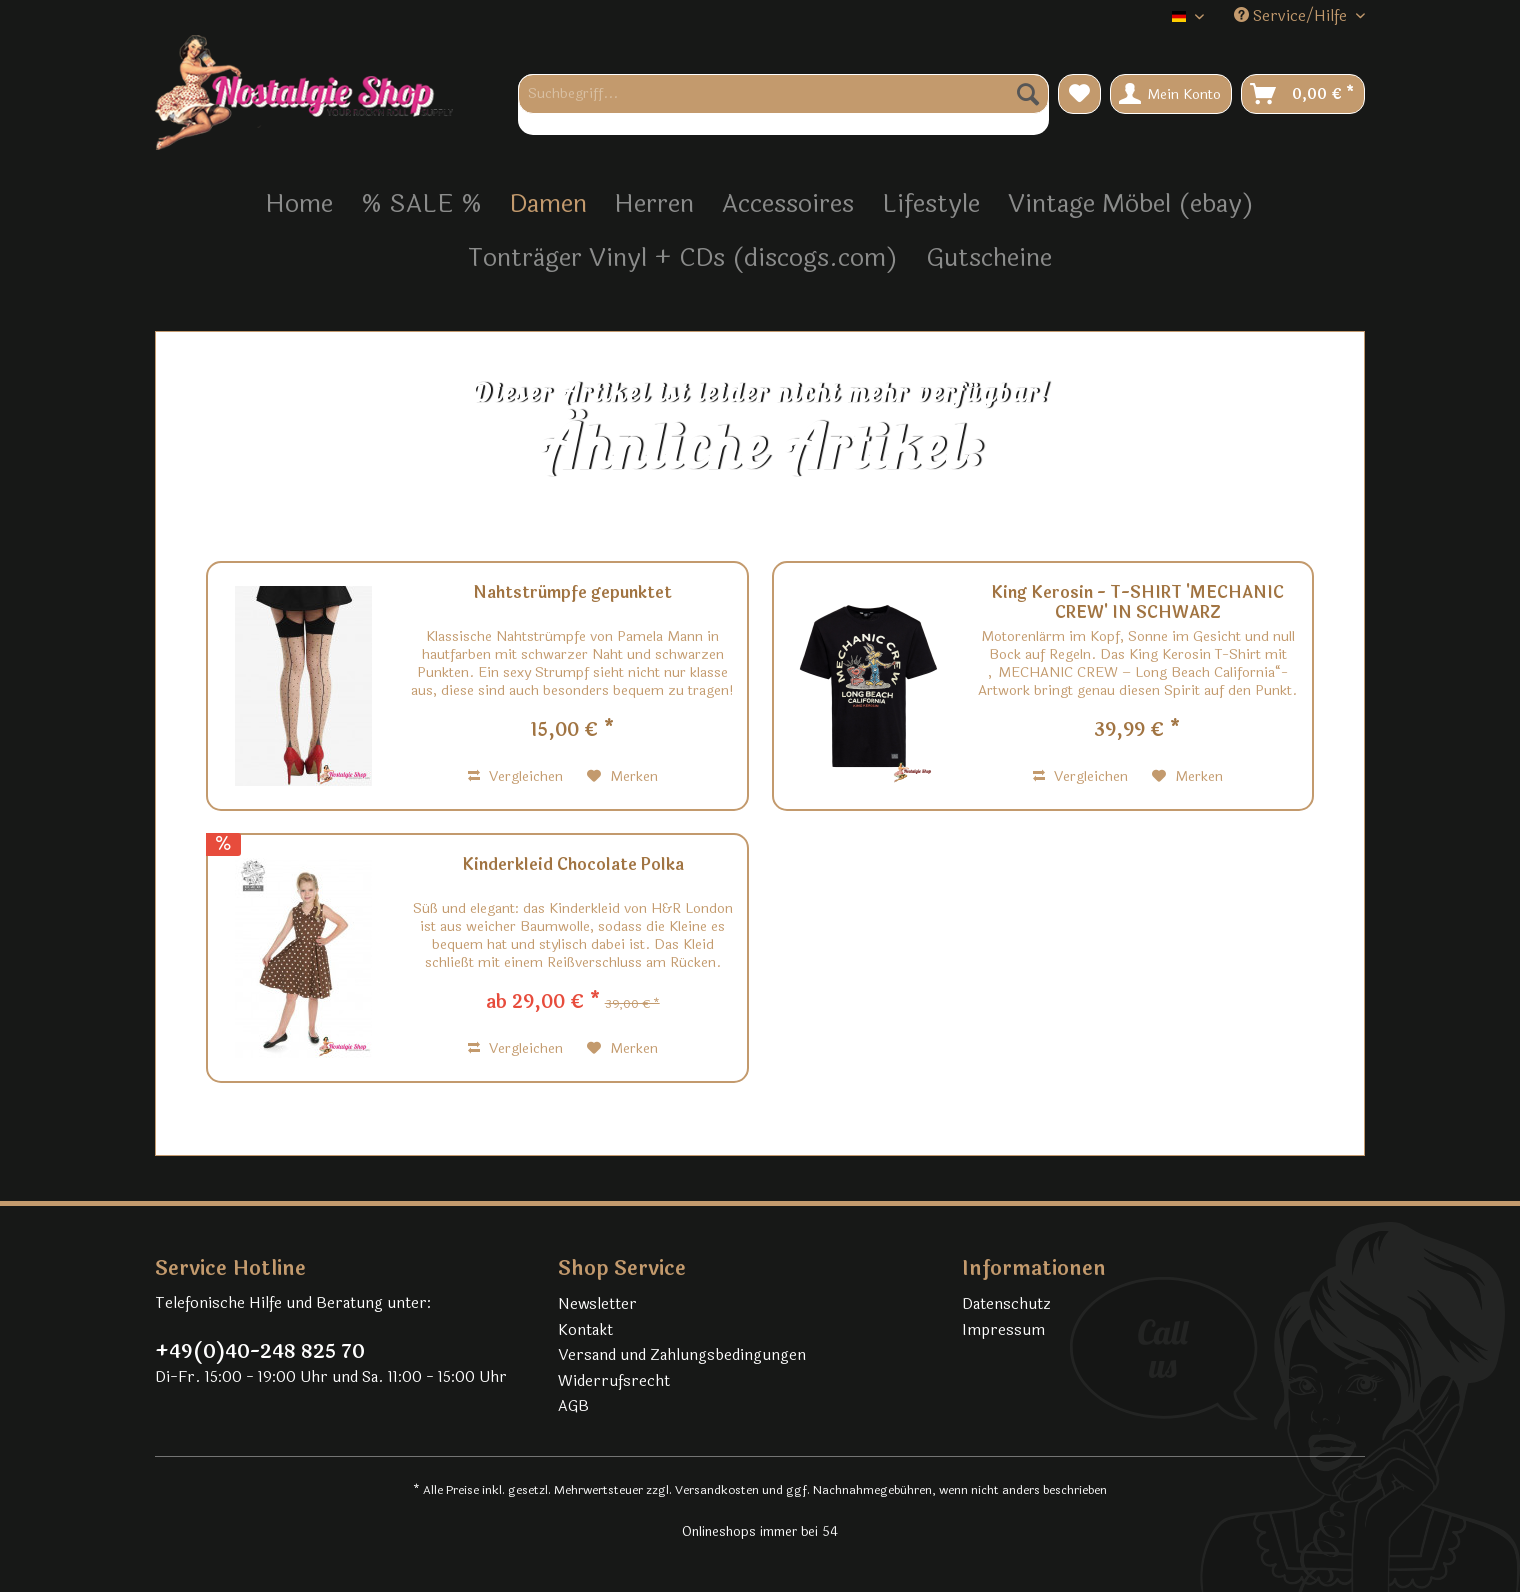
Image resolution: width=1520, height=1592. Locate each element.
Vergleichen (515, 776)
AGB (573, 1406)
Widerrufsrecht (614, 1381)
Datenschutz (1006, 1304)
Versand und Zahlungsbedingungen (682, 1355)
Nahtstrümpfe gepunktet (572, 594)
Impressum (1003, 1330)
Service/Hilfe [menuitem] (1292, 16)
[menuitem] (783, 104)
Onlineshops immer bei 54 (760, 1532)
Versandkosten (717, 1490)
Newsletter (597, 1304)
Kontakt (585, 1330)
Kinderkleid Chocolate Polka (573, 866)
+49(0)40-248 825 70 (260, 1352)
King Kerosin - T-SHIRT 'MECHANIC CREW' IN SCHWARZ (1137, 603)
